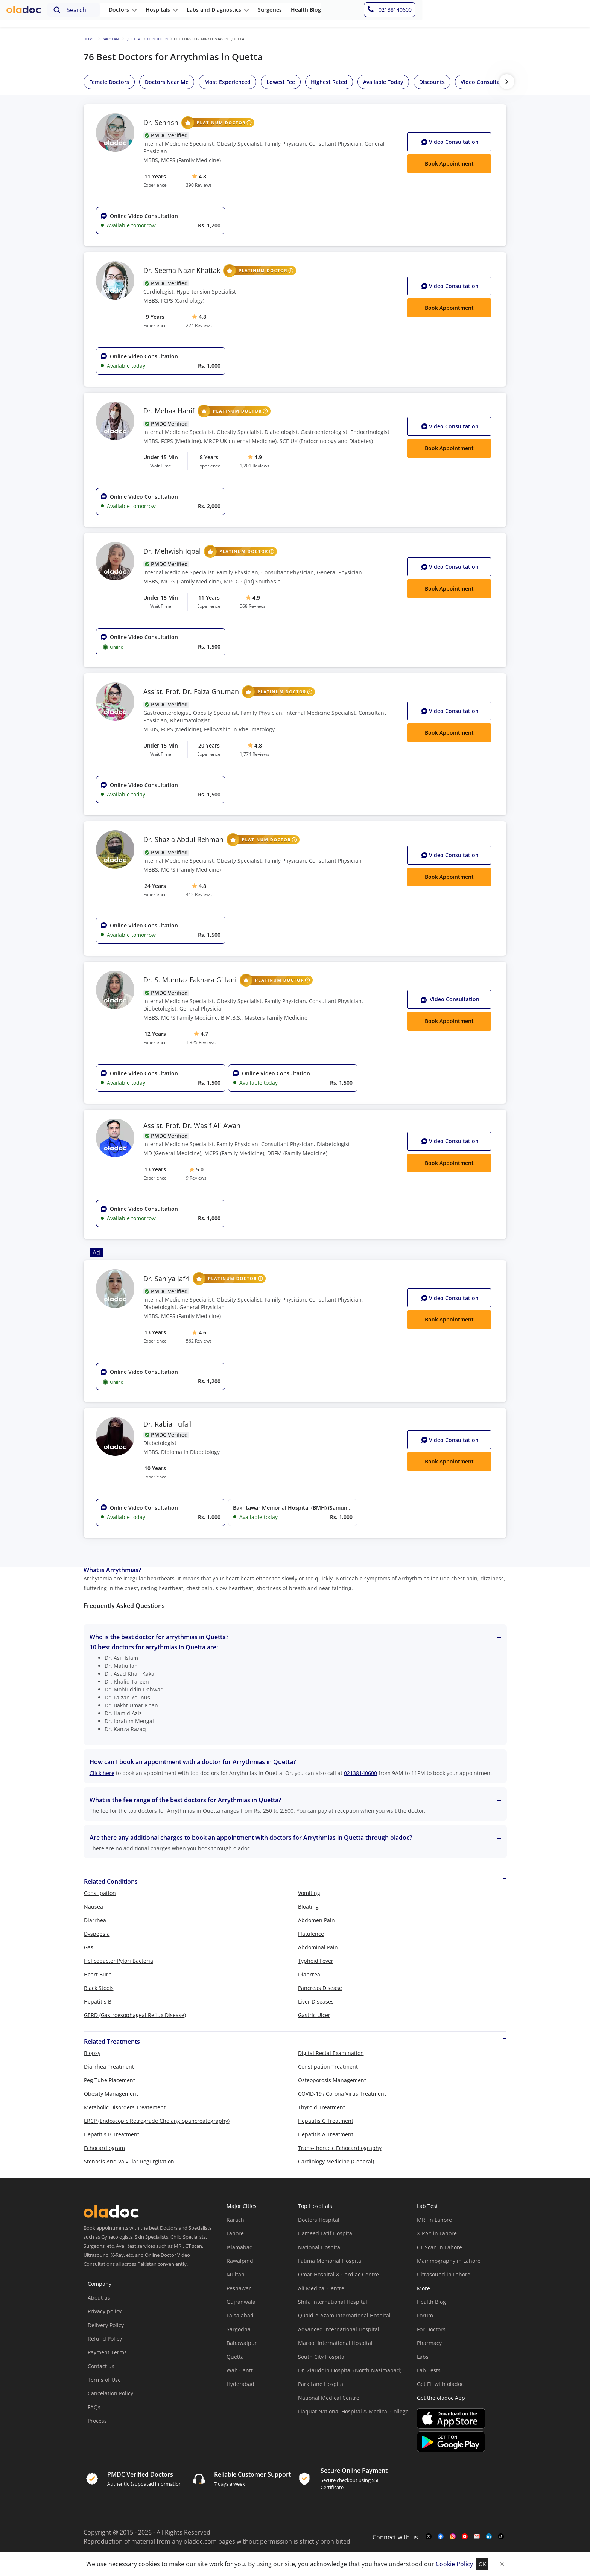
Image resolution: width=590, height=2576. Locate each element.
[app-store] (451, 2419)
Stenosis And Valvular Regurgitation (129, 2161)
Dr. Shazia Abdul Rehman (221, 839)
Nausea (93, 1906)
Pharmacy (429, 2342)
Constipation (100, 1893)
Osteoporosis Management (332, 2080)
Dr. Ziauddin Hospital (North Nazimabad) (349, 2370)
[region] (325, 82)
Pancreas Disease (320, 1987)
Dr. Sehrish (199, 122)
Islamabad (240, 2247)
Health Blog (431, 2301)
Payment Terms (107, 2352)
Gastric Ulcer (314, 2015)
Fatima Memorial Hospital (330, 2260)
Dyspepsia (97, 1933)
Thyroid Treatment (321, 2107)
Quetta (133, 38)
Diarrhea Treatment (109, 2066)
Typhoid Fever (315, 1960)
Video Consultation (485, 81)
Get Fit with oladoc (440, 2383)
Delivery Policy (106, 2325)
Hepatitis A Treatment (325, 2134)
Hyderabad (240, 2383)
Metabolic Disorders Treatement (125, 2107)
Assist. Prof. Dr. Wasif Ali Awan (191, 1126)
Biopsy (92, 2053)
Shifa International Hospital (332, 2301)
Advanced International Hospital (338, 2329)
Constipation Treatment (328, 2066)
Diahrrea (309, 1974)
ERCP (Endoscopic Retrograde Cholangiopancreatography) (157, 2120)
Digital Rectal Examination (331, 2053)
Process (97, 2420)
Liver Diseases (316, 2001)
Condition (158, 38)
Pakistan (110, 38)
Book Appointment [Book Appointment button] (449, 163)
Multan (236, 2274)
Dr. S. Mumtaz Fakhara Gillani (228, 980)
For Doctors (431, 2329)
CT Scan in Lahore (439, 2247)
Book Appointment (449, 1021)
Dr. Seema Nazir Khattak (220, 270)
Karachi (236, 2219)
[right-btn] (506, 81)
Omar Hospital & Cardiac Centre (338, 2274)
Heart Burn (98, 1974)
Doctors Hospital (318, 2219)
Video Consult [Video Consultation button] (450, 142)
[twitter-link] (429, 2536)
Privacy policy (105, 2311)
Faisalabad (240, 2315)
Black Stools (99, 1987)
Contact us (101, 2366)
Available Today (383, 81)
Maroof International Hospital (335, 2342)
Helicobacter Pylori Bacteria (118, 1960)
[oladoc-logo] (26, 13)
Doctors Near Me (167, 81)
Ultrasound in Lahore (443, 2274)
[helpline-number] (555, 13)
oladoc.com (200, 2541)
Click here (102, 1773)
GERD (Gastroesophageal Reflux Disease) (135, 2015)
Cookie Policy (454, 2564)
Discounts (432, 81)
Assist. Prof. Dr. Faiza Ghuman (229, 691)
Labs (423, 2356)
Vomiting (309, 1893)
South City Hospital (322, 2356)
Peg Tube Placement (109, 2080)
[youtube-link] (465, 2536)
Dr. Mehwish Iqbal (210, 551)
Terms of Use (104, 2379)
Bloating (308, 1906)
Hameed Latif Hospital (326, 2233)
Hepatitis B (97, 2001)
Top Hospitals (315, 2205)
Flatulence (311, 1933)
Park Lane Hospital (321, 2383)
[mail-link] (477, 2536)
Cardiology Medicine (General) (336, 2161)
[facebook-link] (441, 2536)
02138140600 (360, 1773)
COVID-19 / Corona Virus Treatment (342, 2093)
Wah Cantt (240, 2370)
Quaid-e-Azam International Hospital (344, 2315)
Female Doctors (109, 81)
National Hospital (320, 2247)
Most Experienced (227, 81)
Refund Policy (105, 2338)
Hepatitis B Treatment (111, 2134)
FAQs (94, 2407)
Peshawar (239, 2288)
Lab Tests (429, 2370)
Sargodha (239, 2329)
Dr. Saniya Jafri (204, 1278)
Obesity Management (111, 2093)
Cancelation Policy (110, 2393)
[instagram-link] (453, 2536)
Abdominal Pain (318, 1947)
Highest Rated (329, 81)
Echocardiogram (104, 2147)
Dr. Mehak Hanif (207, 411)
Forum (425, 2315)
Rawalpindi (241, 2260)
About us (99, 2297)
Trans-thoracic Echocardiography (340, 2147)
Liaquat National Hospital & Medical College (353, 2411)
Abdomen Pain (316, 1920)
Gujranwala (241, 2301)
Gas (88, 1947)
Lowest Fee (280, 81)
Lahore (235, 2233)
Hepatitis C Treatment (325, 2120)
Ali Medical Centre (321, 2288)
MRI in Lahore (434, 2219)
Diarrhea (95, 1920)
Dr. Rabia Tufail (167, 1424)
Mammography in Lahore (449, 2260)
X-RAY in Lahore (437, 2233)
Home (89, 38)
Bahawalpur (242, 2342)
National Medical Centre (328, 2397)
